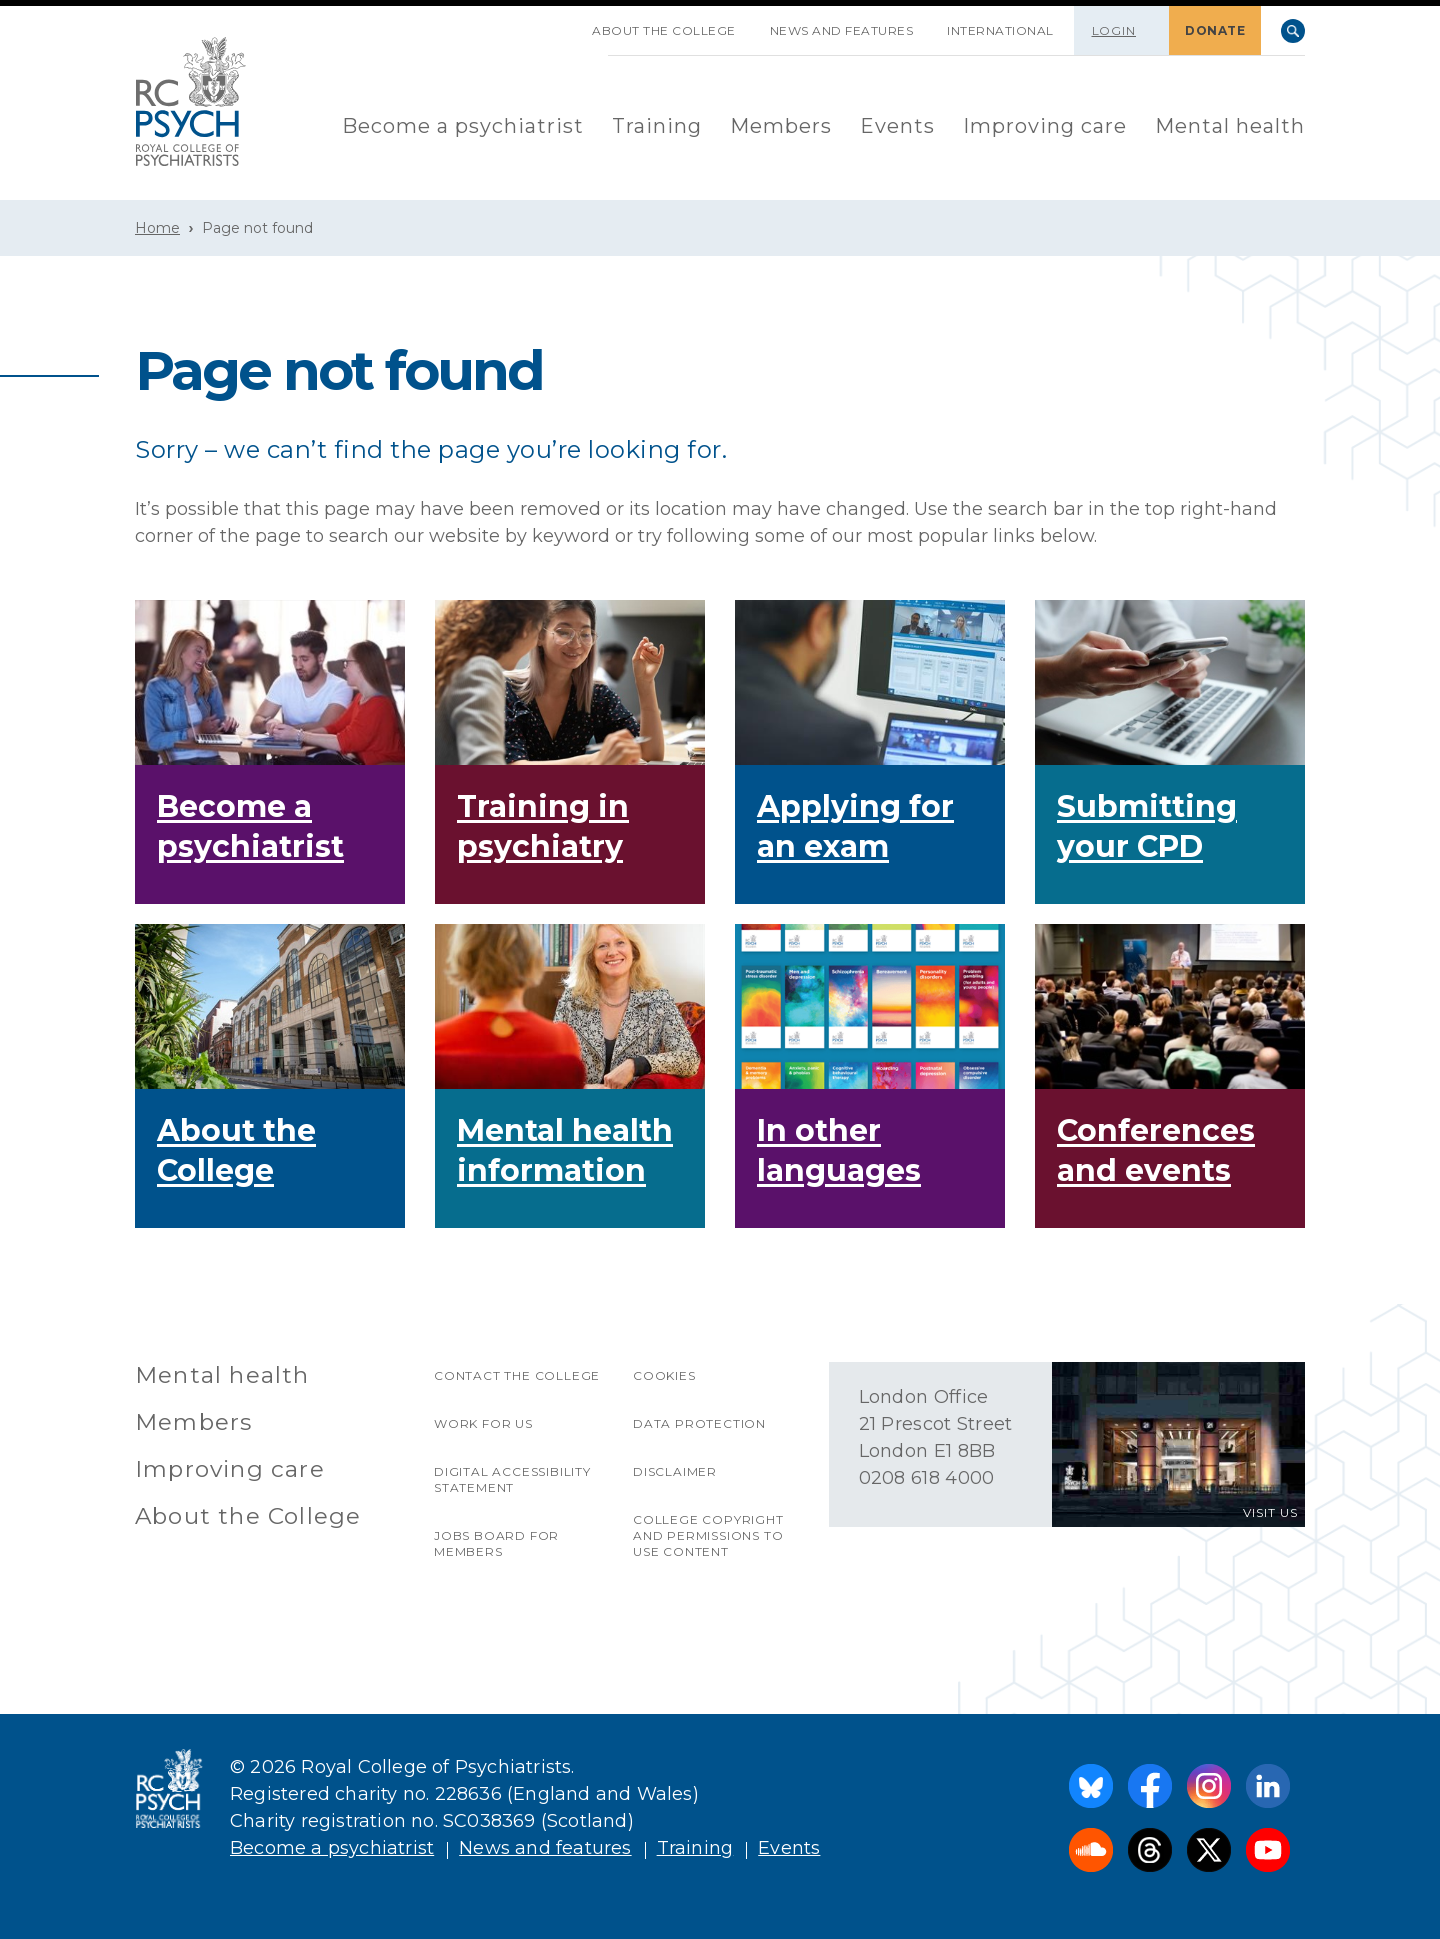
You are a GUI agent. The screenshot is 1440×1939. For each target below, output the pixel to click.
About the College (664, 30)
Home (157, 228)
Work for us (483, 1423)
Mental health (1230, 126)
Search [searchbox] (1293, 31)
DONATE (1215, 30)
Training (657, 126)
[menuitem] (463, 127)
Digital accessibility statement (512, 1479)
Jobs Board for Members (496, 1543)
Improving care (1045, 126)
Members (781, 126)
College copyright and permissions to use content (708, 1535)
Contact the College (517, 1375)
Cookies (664, 1375)
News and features (842, 30)
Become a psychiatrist (463, 126)
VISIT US (1270, 1512)
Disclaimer (675, 1471)
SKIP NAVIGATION (558, 23)
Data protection (699, 1423)
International (1000, 30)
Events (897, 126)
